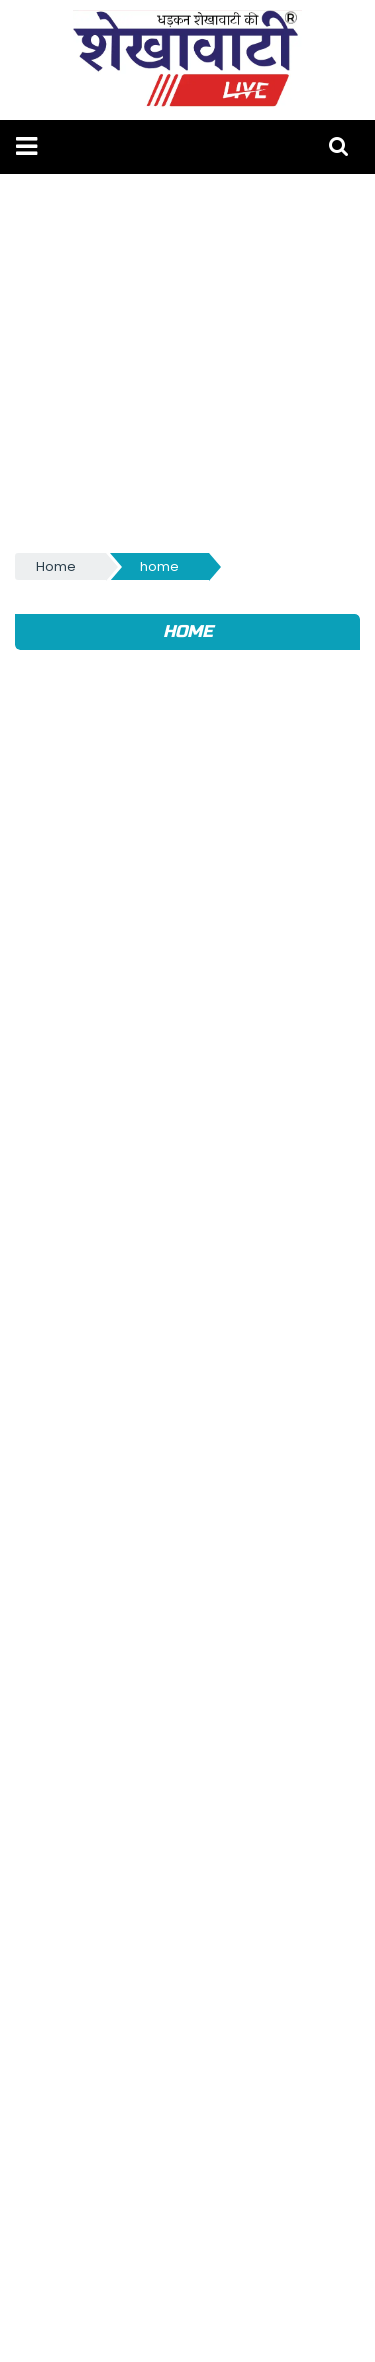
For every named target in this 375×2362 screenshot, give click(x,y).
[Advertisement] (187, 361)
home (159, 566)
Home (56, 566)
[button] (26, 146)
